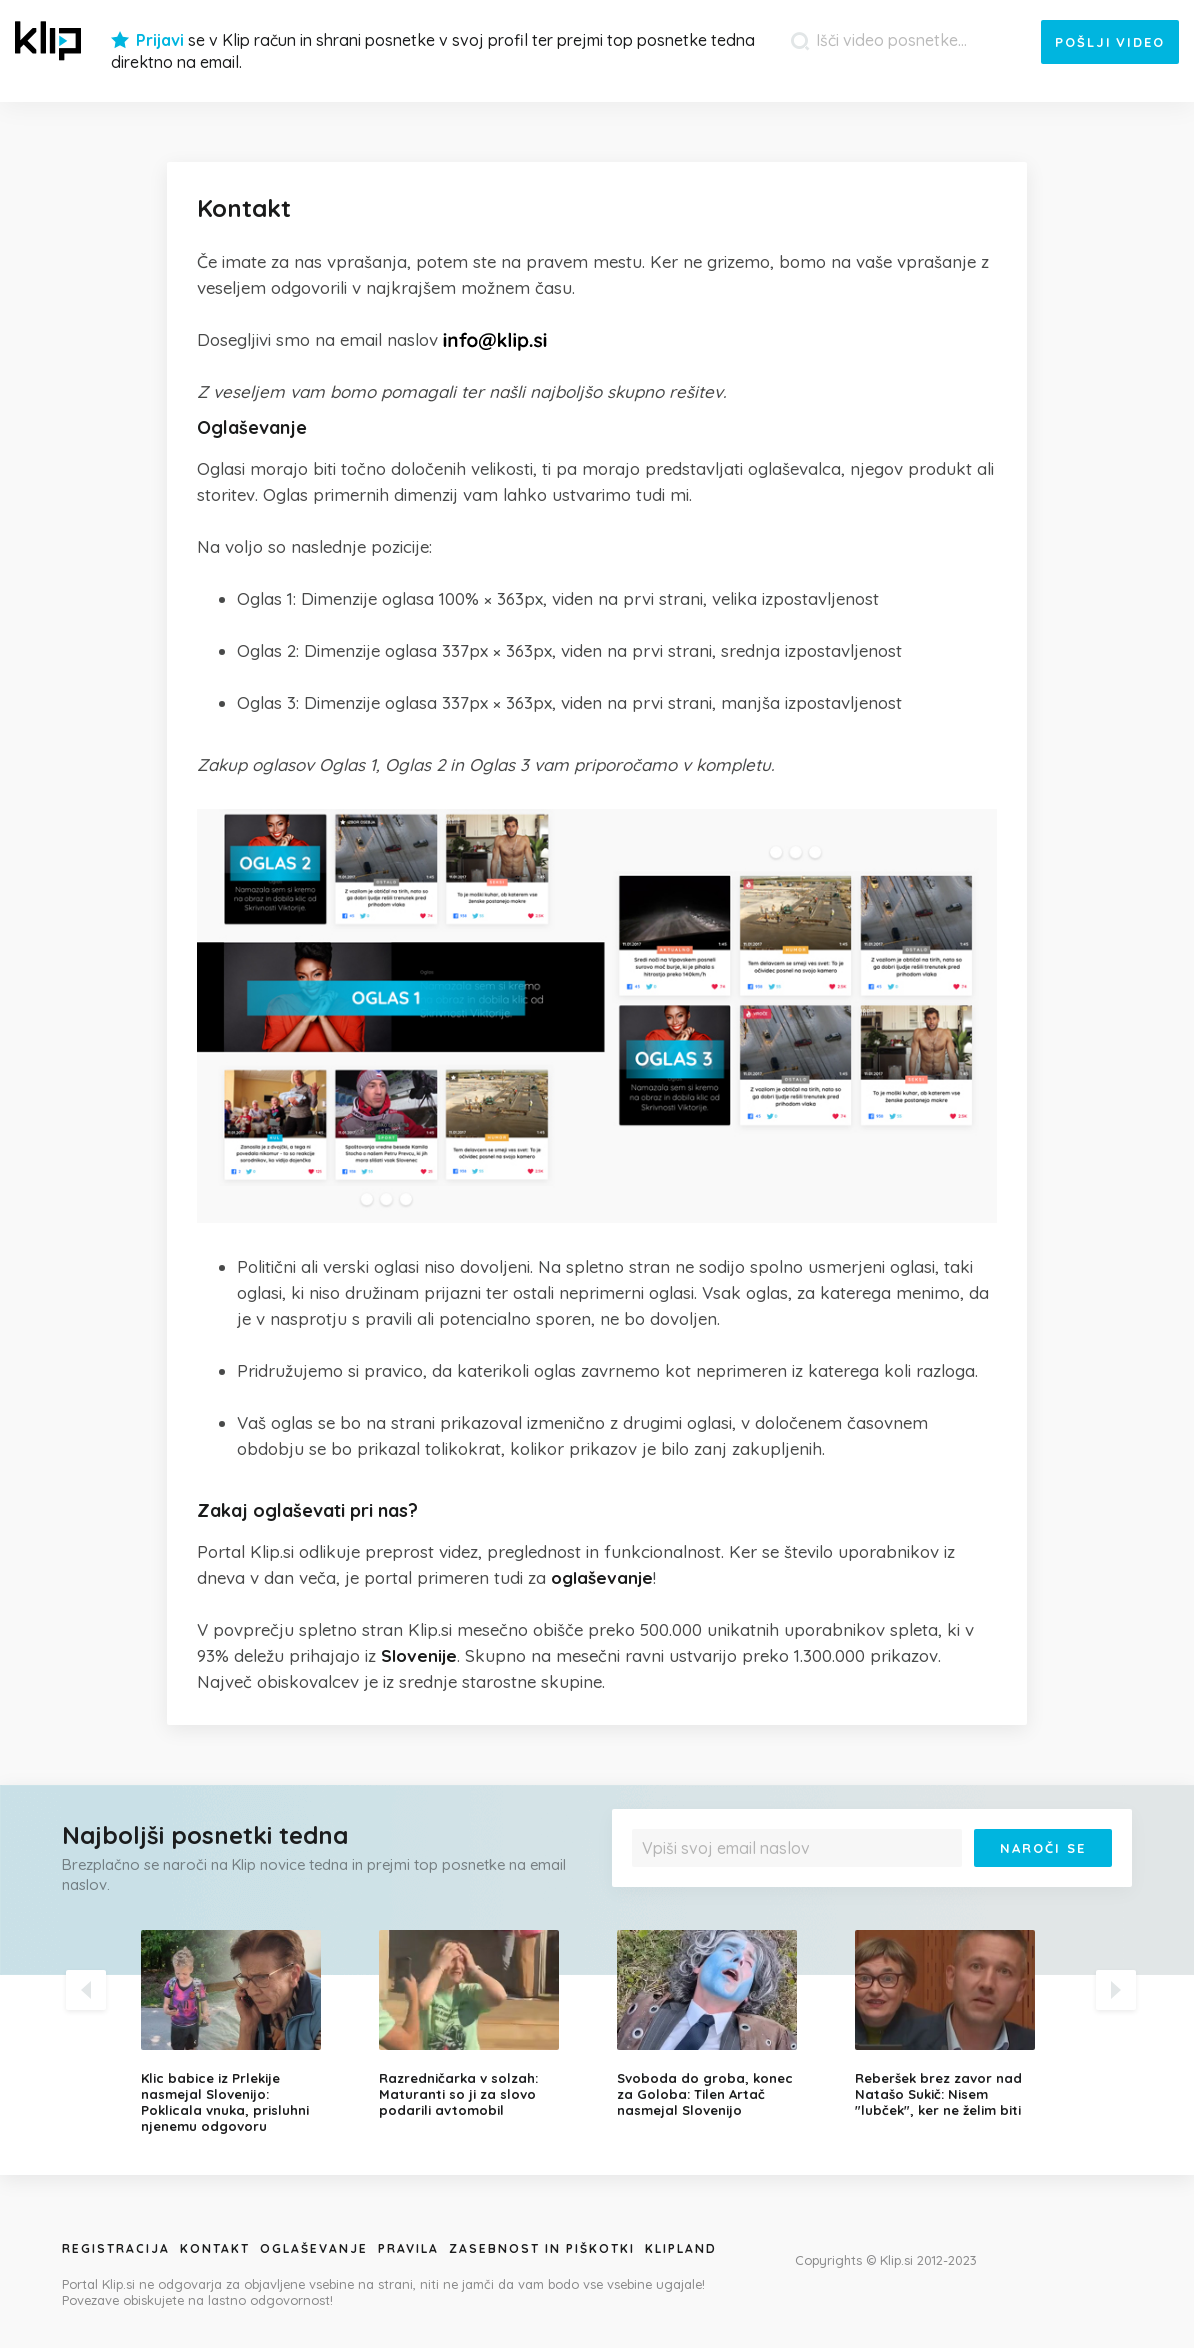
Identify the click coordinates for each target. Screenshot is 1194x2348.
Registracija (116, 2248)
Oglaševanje (314, 2248)
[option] (245, 2032)
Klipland (681, 2248)
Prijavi (160, 40)
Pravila (408, 2248)
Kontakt (215, 2248)
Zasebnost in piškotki (542, 2248)
